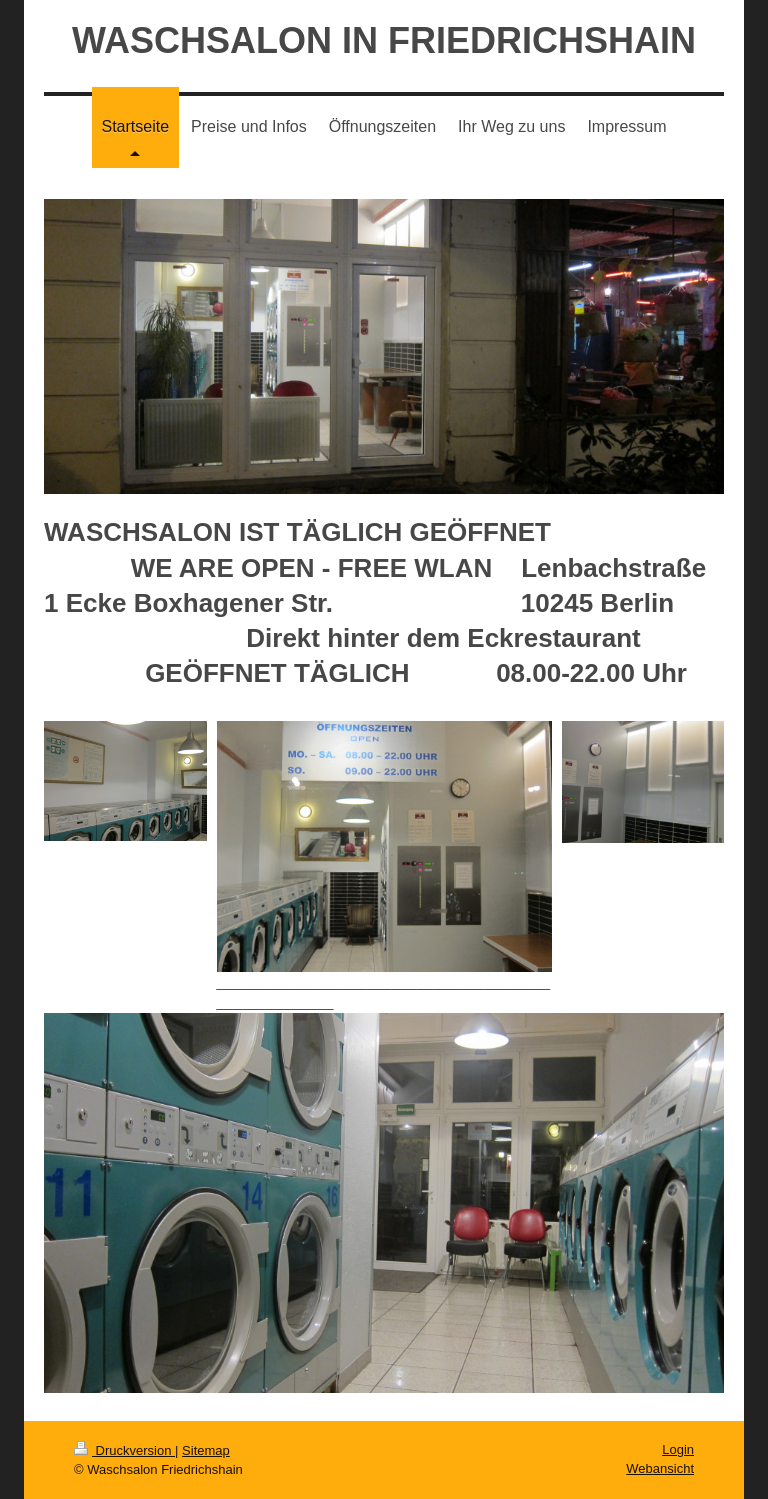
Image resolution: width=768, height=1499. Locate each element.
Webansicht (660, 1468)
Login (678, 1449)
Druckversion (124, 1450)
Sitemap (206, 1450)
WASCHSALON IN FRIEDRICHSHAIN (384, 40)
